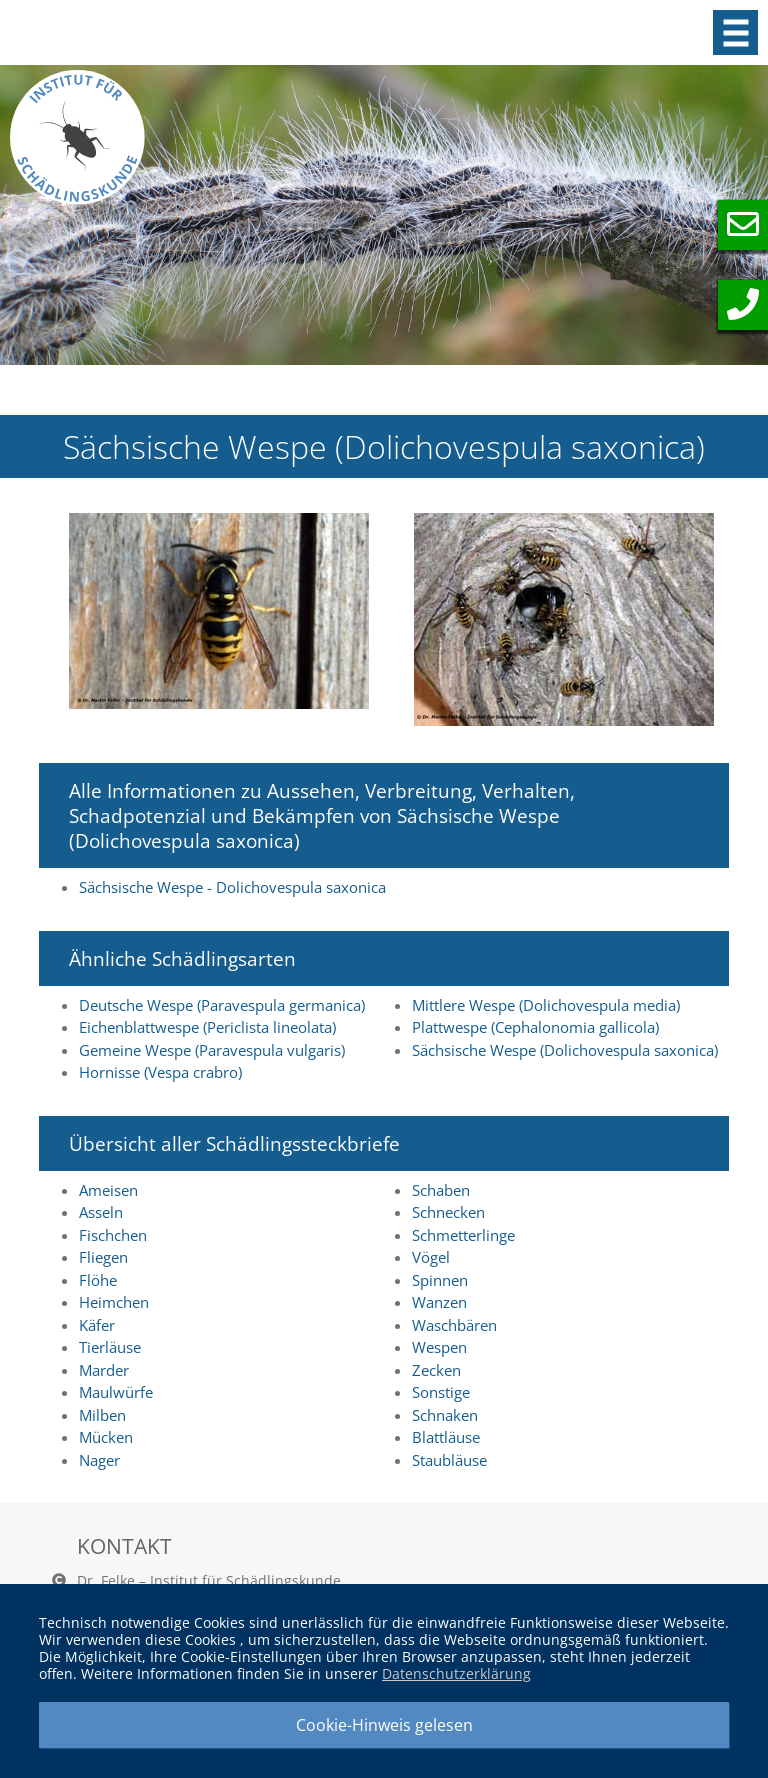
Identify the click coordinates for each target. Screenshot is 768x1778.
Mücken (106, 1437)
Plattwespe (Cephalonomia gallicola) (535, 1027)
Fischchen (113, 1235)
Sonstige (441, 1392)
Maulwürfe (116, 1392)
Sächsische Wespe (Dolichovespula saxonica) (565, 1050)
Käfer (97, 1325)
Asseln (101, 1212)
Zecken (436, 1370)
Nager (99, 1460)
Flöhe (98, 1280)
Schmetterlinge (463, 1235)
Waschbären (454, 1325)
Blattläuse (446, 1437)
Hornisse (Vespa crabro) (160, 1072)
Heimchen (114, 1302)
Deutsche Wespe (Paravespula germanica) (222, 1005)
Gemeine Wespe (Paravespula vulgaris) (212, 1050)
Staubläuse (449, 1460)
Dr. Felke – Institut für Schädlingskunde (209, 1580)
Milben (102, 1415)
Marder (104, 1370)
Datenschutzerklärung (456, 1673)
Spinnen (440, 1280)
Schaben (441, 1190)
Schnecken (448, 1212)
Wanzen (439, 1302)
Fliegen (103, 1257)
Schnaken (445, 1415)
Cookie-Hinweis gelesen (384, 1725)
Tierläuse (110, 1347)
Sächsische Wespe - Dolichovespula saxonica (232, 887)
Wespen (439, 1347)
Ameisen (108, 1190)
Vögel (431, 1257)
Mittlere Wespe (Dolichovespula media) (546, 1005)
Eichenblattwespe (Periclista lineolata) (207, 1027)
